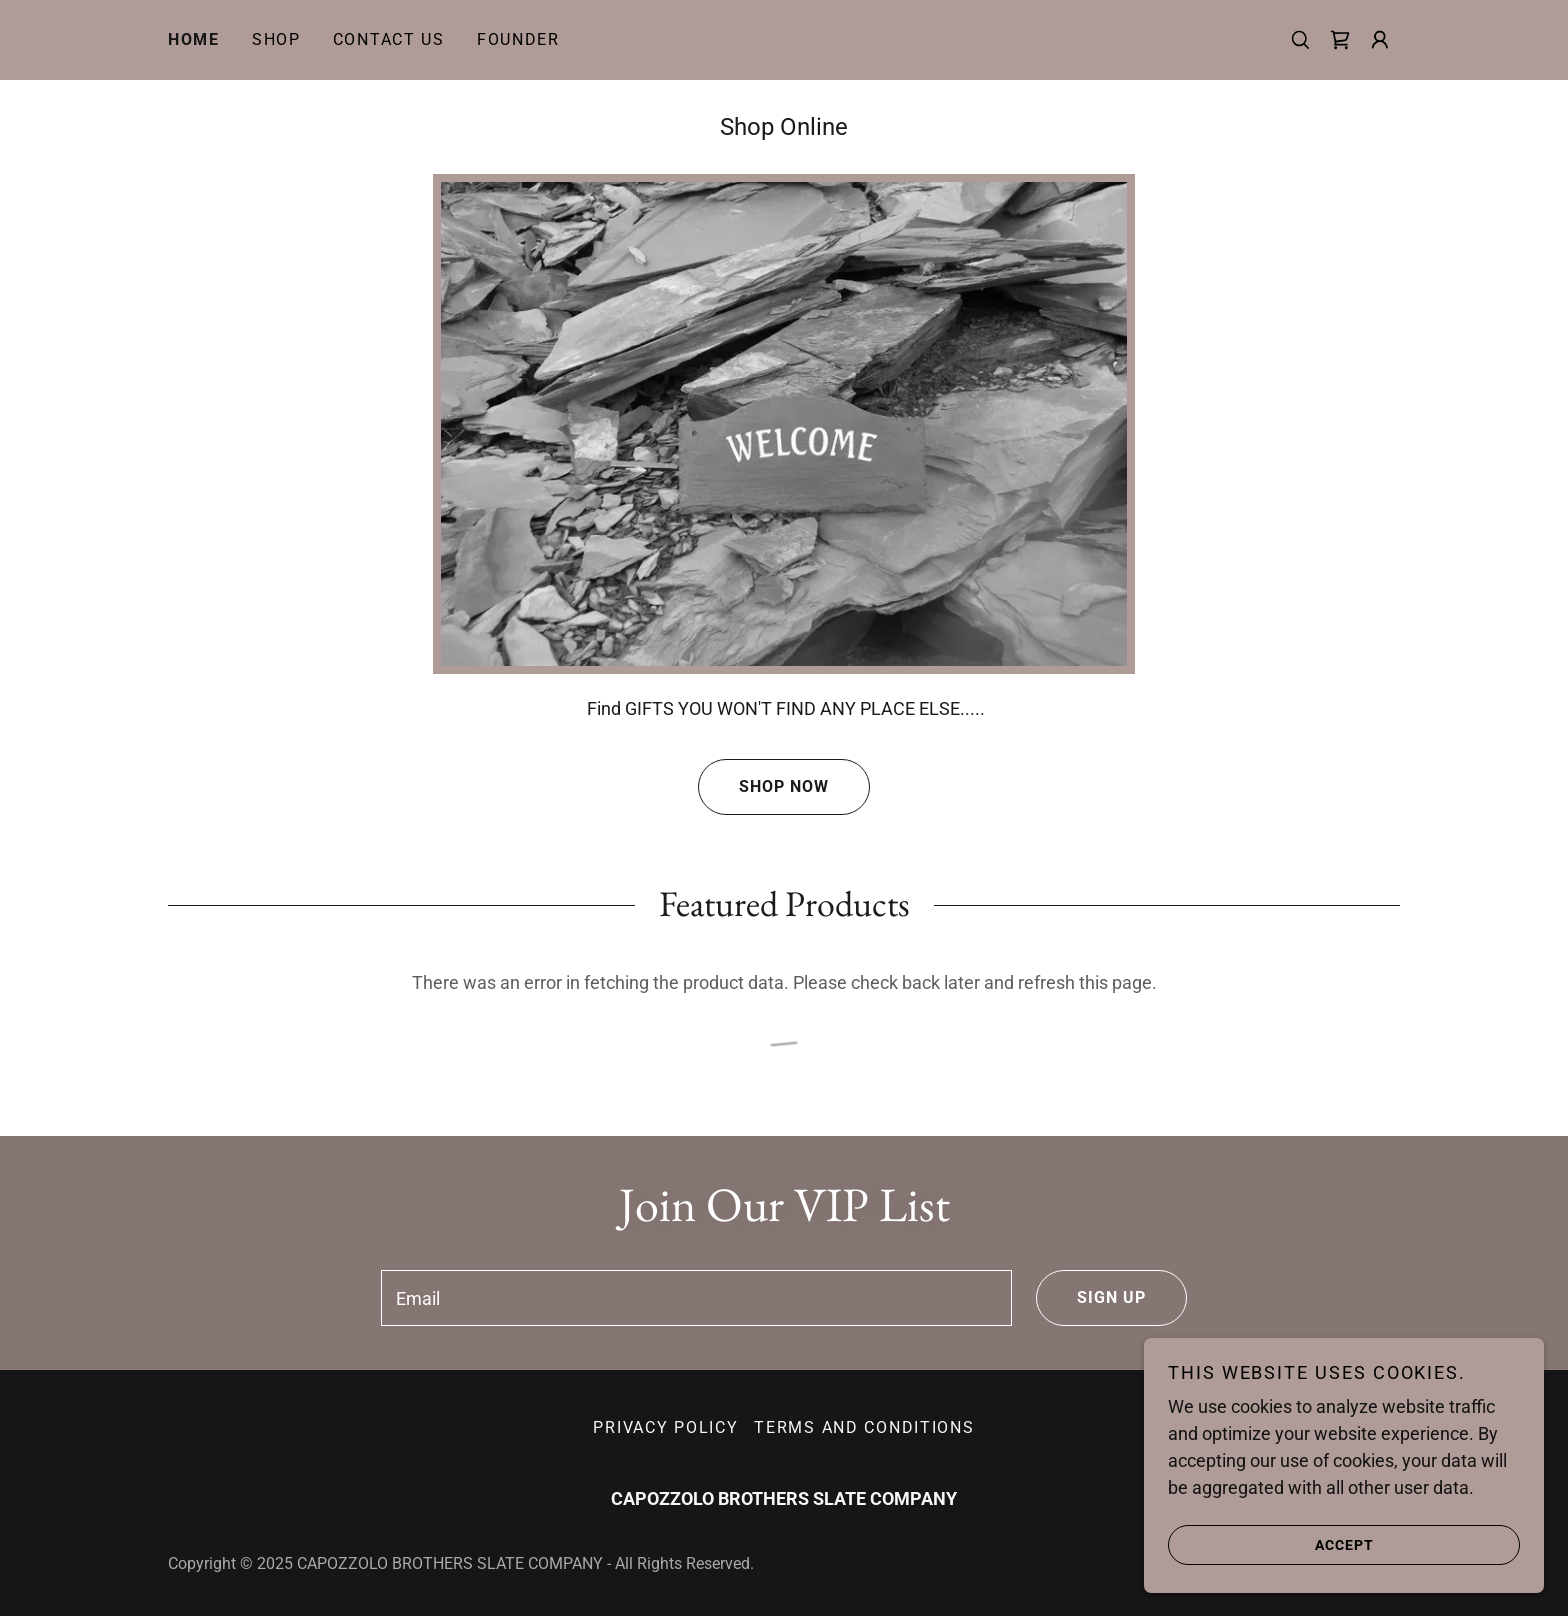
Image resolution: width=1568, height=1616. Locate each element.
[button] (1380, 40)
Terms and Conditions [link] (864, 1427)
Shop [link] (276, 39)
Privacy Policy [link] (665, 1427)
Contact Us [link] (389, 39)
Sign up (1091, 1298)
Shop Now (763, 787)
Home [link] (194, 39)
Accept (1271, 1544)
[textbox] (696, 1298)
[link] (1340, 40)
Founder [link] (518, 39)
